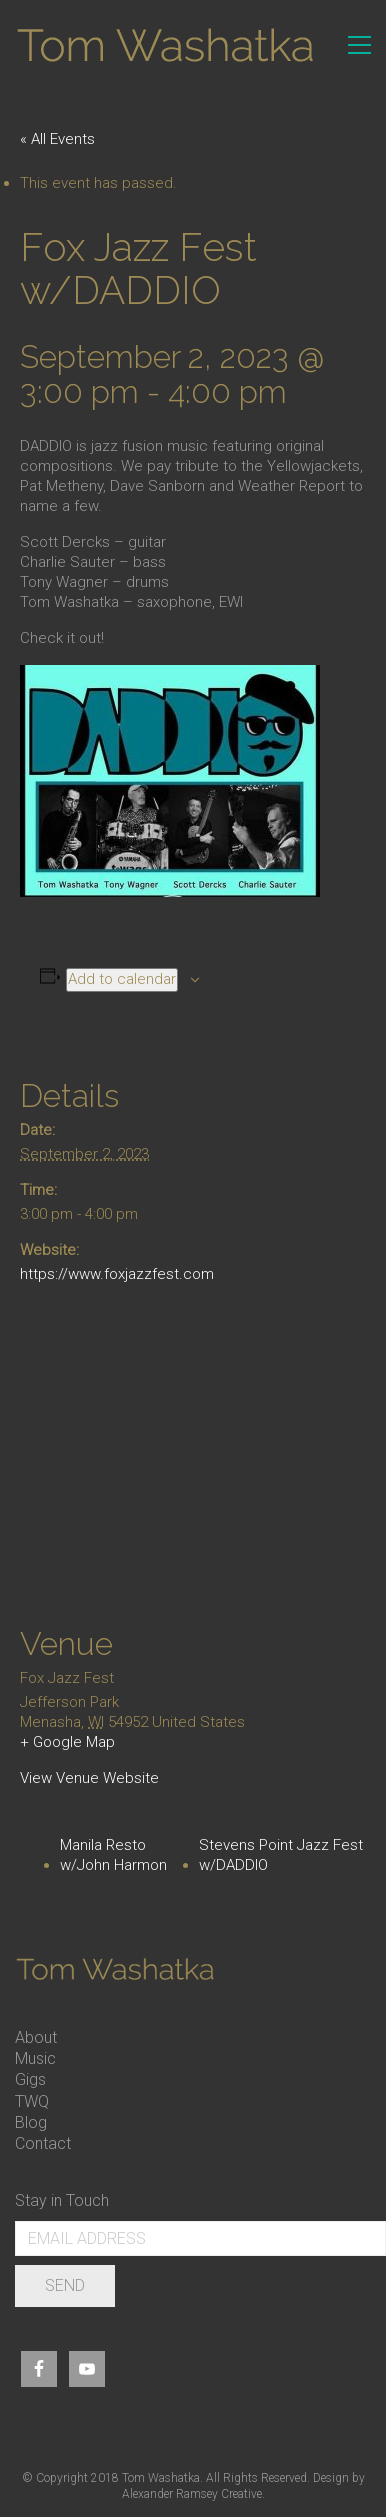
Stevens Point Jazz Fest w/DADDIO (281, 1855)
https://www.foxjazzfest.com (117, 1274)
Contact (43, 2143)
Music (35, 2058)
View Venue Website (89, 1778)
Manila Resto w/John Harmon (113, 1855)
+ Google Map (67, 1742)
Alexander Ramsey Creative (192, 2494)
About (36, 2037)
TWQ (32, 2101)
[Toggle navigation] (359, 45)
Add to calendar (122, 979)
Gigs (30, 2079)
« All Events (57, 139)
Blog (31, 2122)
